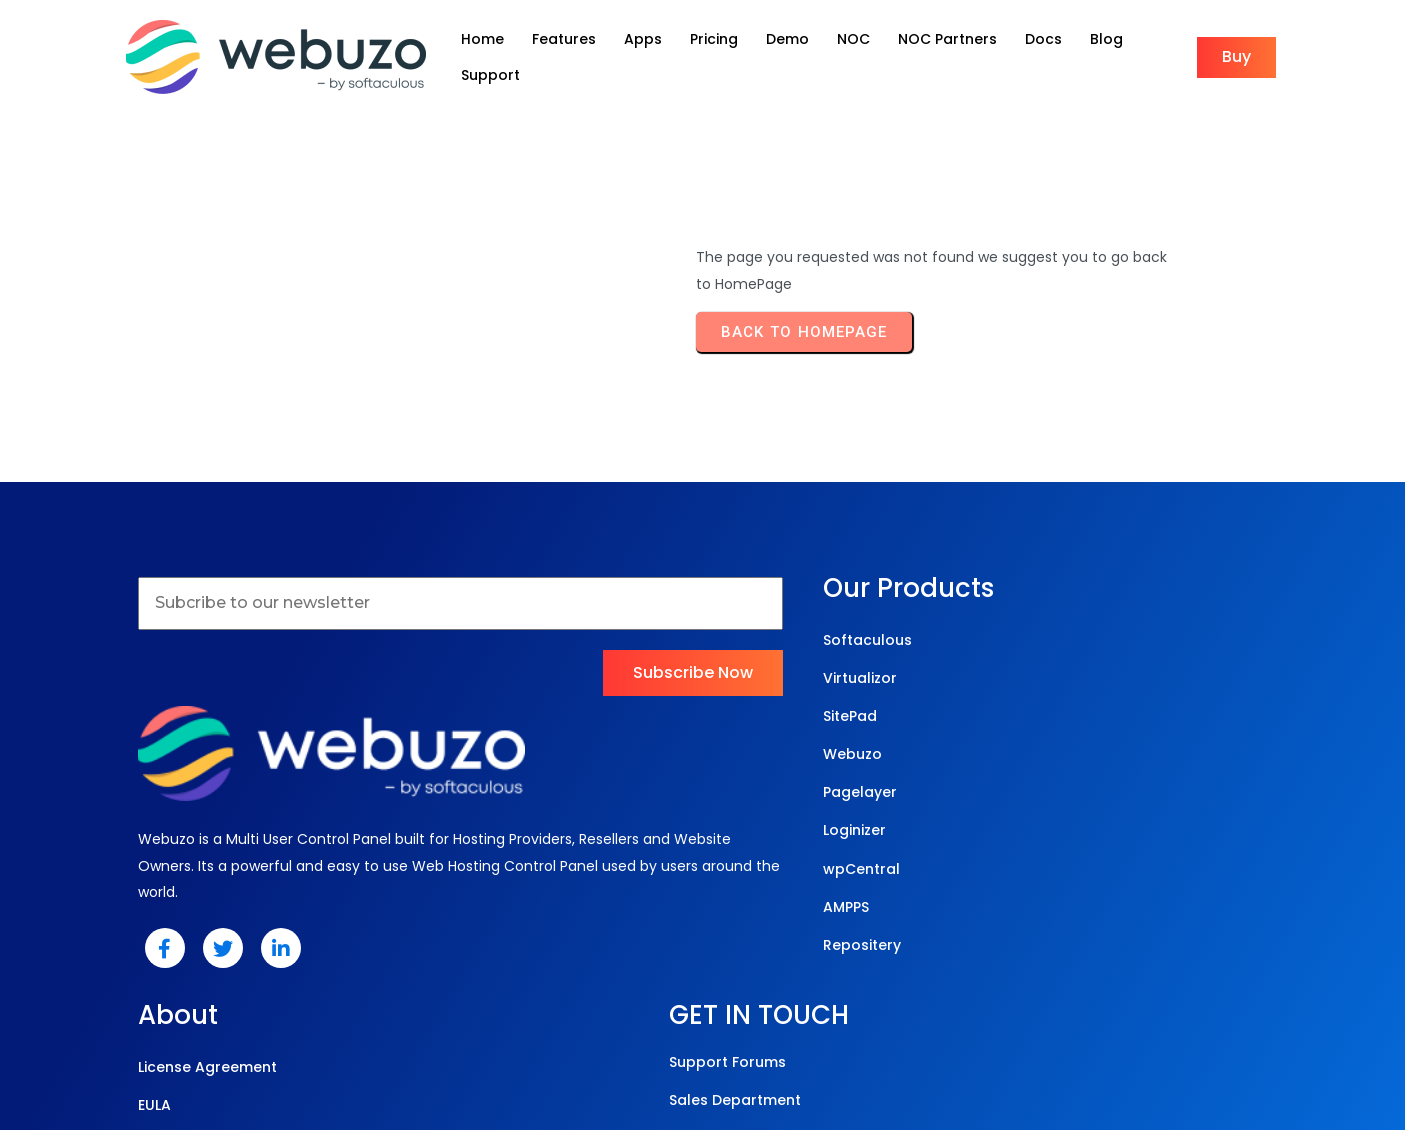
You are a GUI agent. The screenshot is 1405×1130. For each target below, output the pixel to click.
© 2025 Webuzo (697, 1029)
